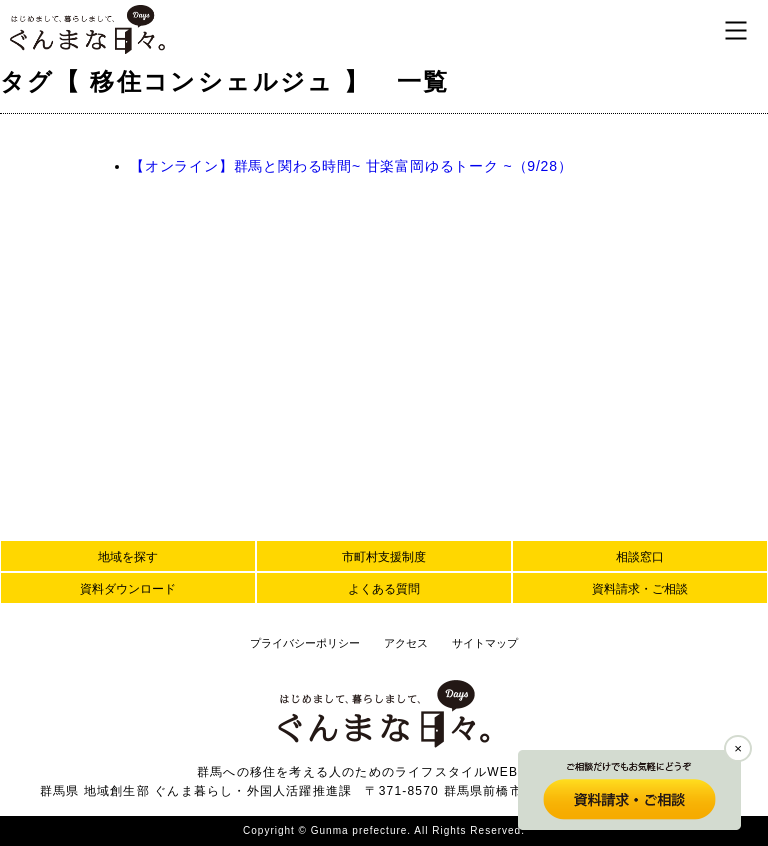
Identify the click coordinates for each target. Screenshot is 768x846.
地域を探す (128, 557)
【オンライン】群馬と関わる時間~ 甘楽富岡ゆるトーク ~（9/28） (351, 166)
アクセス (406, 643)
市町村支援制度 (384, 557)
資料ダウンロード (128, 589)
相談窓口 (640, 557)
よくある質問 (384, 589)
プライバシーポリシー (305, 643)
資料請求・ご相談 (640, 589)
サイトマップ (485, 643)
